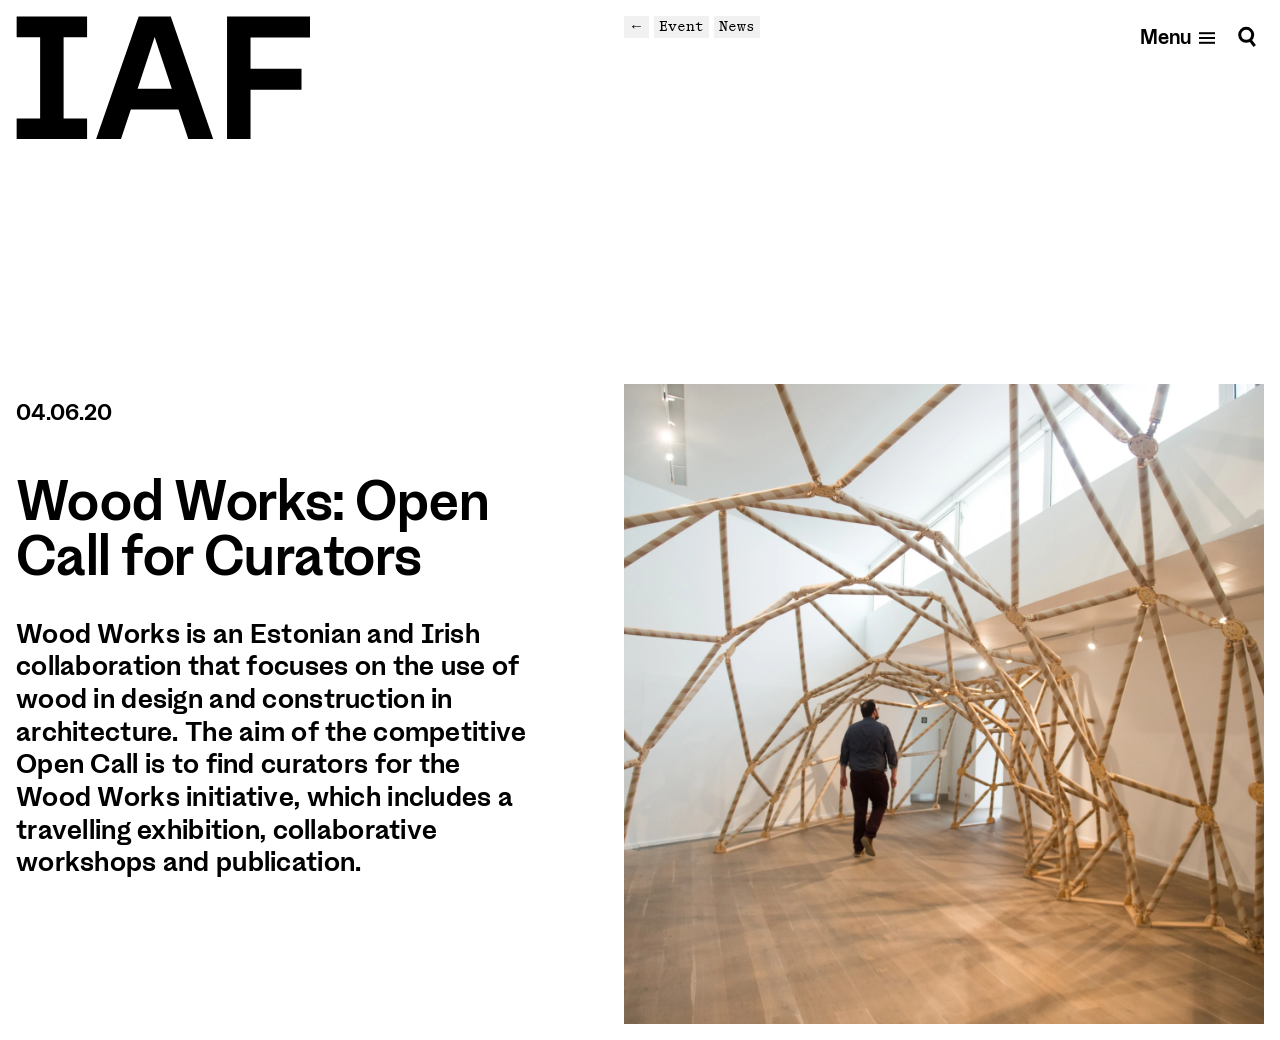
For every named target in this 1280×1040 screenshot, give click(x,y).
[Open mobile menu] (1178, 36)
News (737, 26)
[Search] (1247, 36)
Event (681, 26)
